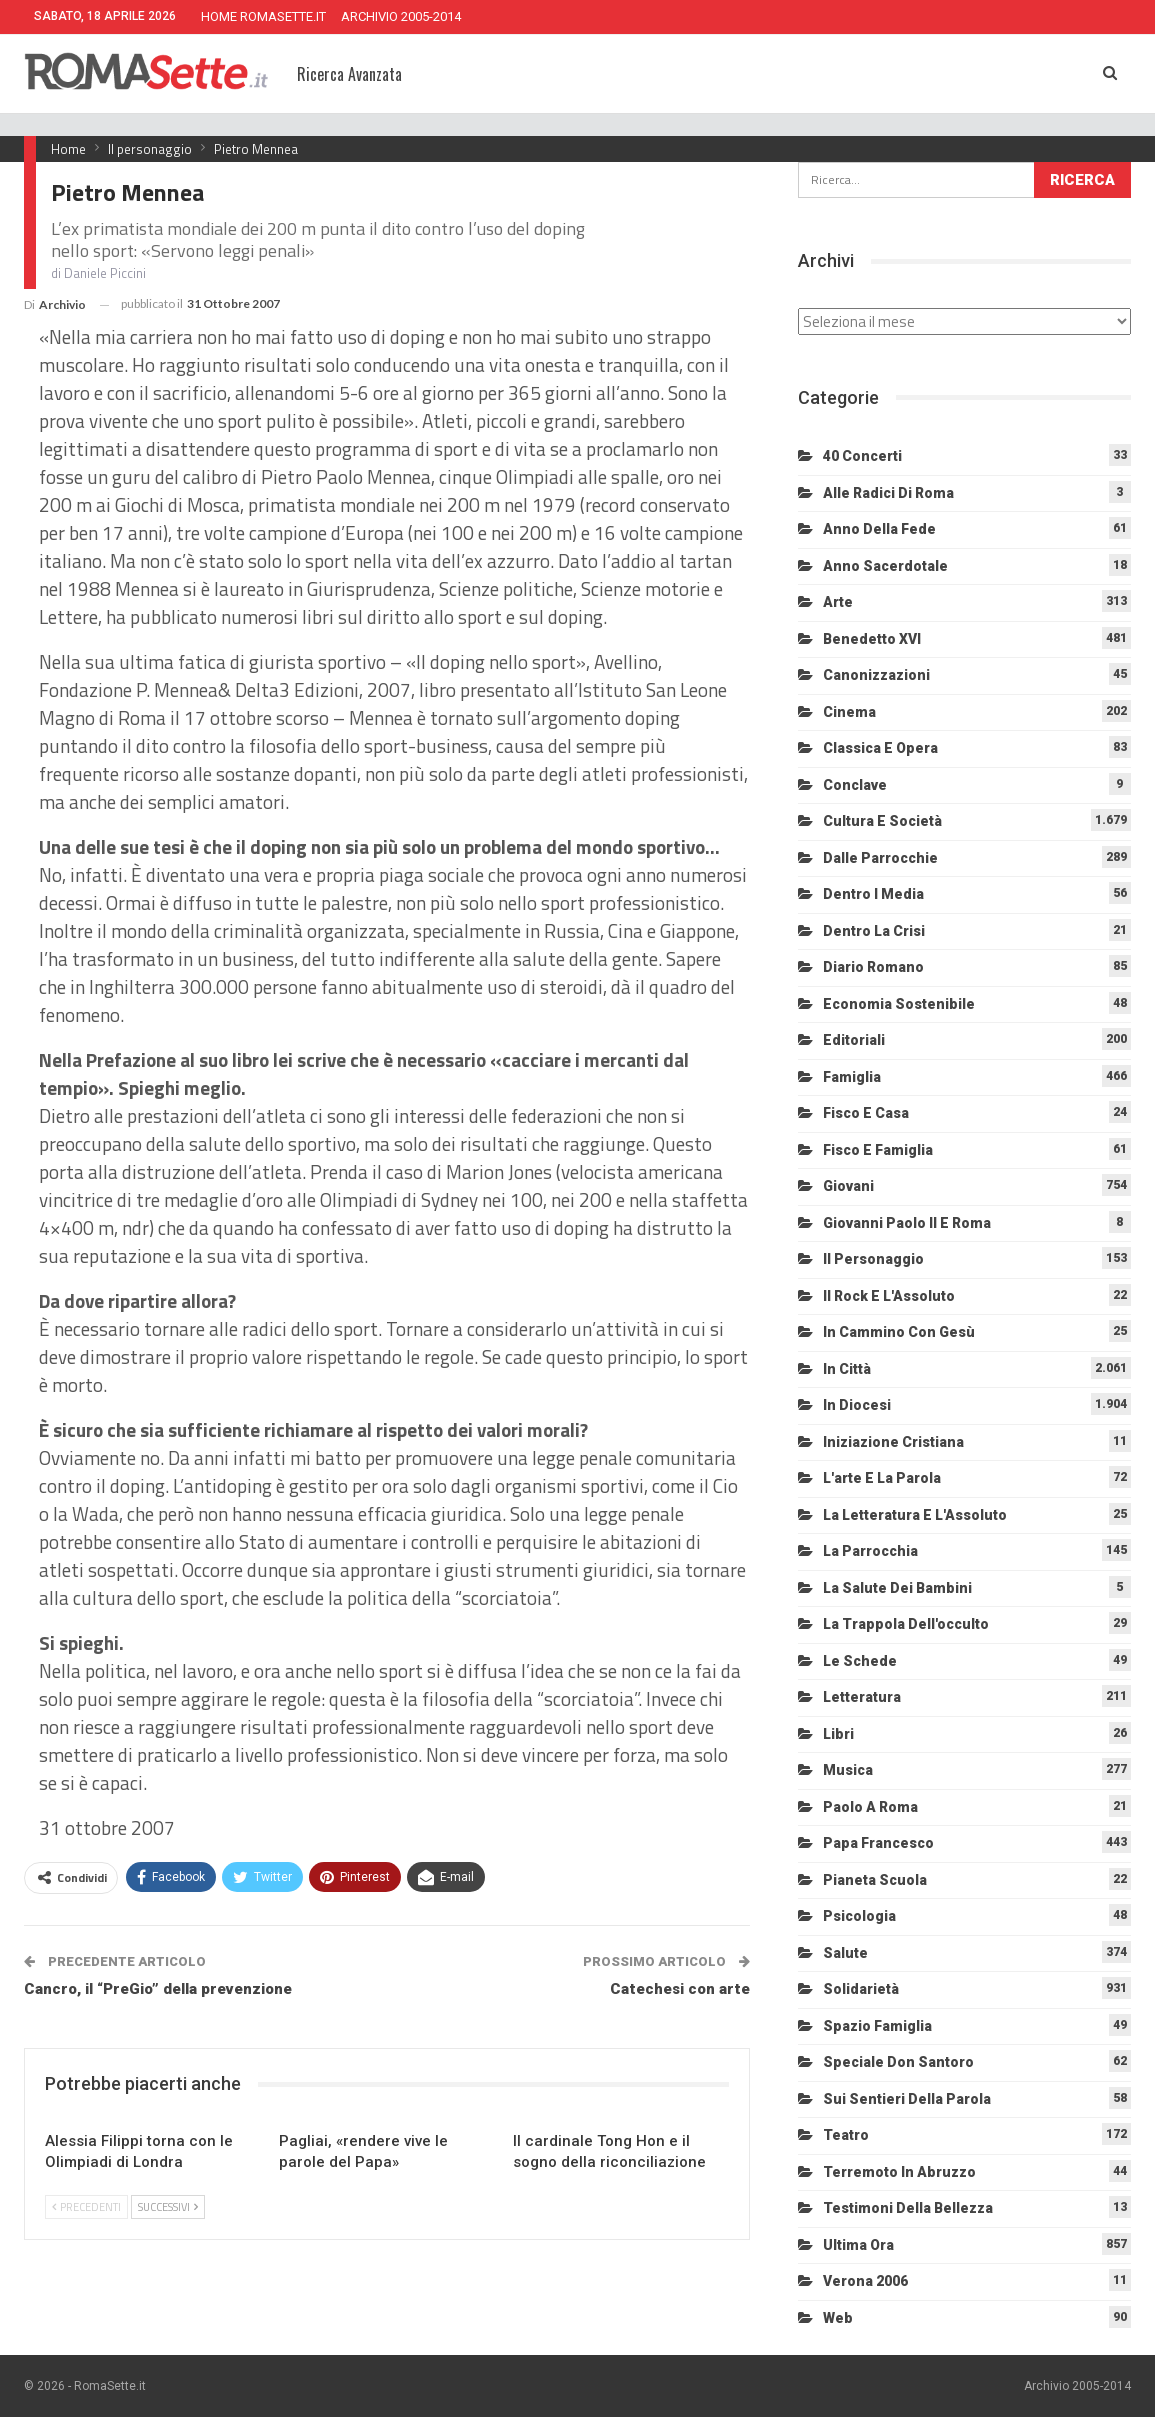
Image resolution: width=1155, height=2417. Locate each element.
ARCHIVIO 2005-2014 (401, 16)
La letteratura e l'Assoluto (915, 1515)
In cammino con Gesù (899, 1332)
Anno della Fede (879, 529)
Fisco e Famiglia (878, 1150)
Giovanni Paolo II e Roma (907, 1223)
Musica (848, 1770)
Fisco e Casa (866, 1113)
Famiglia (852, 1077)
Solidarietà (861, 1989)
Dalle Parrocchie (880, 858)
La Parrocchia (870, 1551)
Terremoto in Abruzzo (899, 2172)
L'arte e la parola (882, 1478)
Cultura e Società (882, 821)
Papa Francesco (878, 1843)
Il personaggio (873, 1259)
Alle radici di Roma (888, 493)
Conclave (855, 785)
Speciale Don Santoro (898, 2062)
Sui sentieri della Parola (907, 2099)
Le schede (860, 1661)
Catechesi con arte (680, 1989)
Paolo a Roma (870, 1807)
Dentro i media (873, 894)
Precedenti (86, 2207)
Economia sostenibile (899, 1004)
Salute (845, 1953)
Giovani (848, 1186)
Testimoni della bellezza (908, 2208)
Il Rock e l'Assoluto (889, 1296)
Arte (838, 602)
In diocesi (857, 1405)
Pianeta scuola (875, 1880)
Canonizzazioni (876, 675)
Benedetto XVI (872, 639)
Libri (838, 1734)
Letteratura (862, 1697)
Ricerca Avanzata (349, 74)
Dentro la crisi (874, 931)
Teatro (846, 2135)
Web (838, 2318)
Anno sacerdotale (885, 566)
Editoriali (854, 1040)
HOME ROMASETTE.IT (263, 16)
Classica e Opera (880, 748)
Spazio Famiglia (877, 2026)
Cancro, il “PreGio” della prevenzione (158, 1989)
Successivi (168, 2207)
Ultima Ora (858, 2245)
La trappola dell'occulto (906, 1624)
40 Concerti (862, 456)
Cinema (849, 712)
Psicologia (859, 1916)
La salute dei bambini (897, 1588)
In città (847, 1369)
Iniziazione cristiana (893, 1442)
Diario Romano (873, 967)
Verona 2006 (865, 2281)
